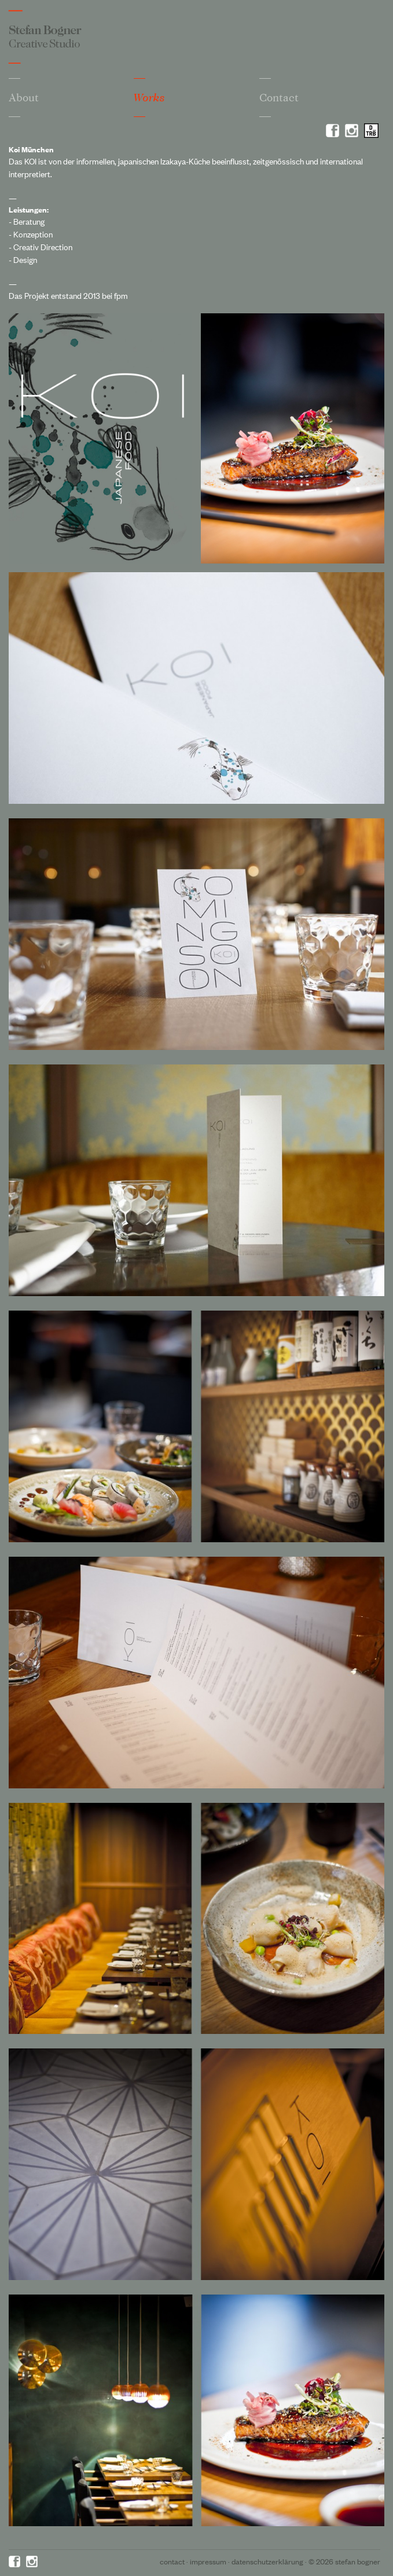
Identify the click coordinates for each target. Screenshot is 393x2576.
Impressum (208, 2561)
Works (149, 97)
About (24, 97)
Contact (279, 97)
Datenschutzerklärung (267, 2561)
